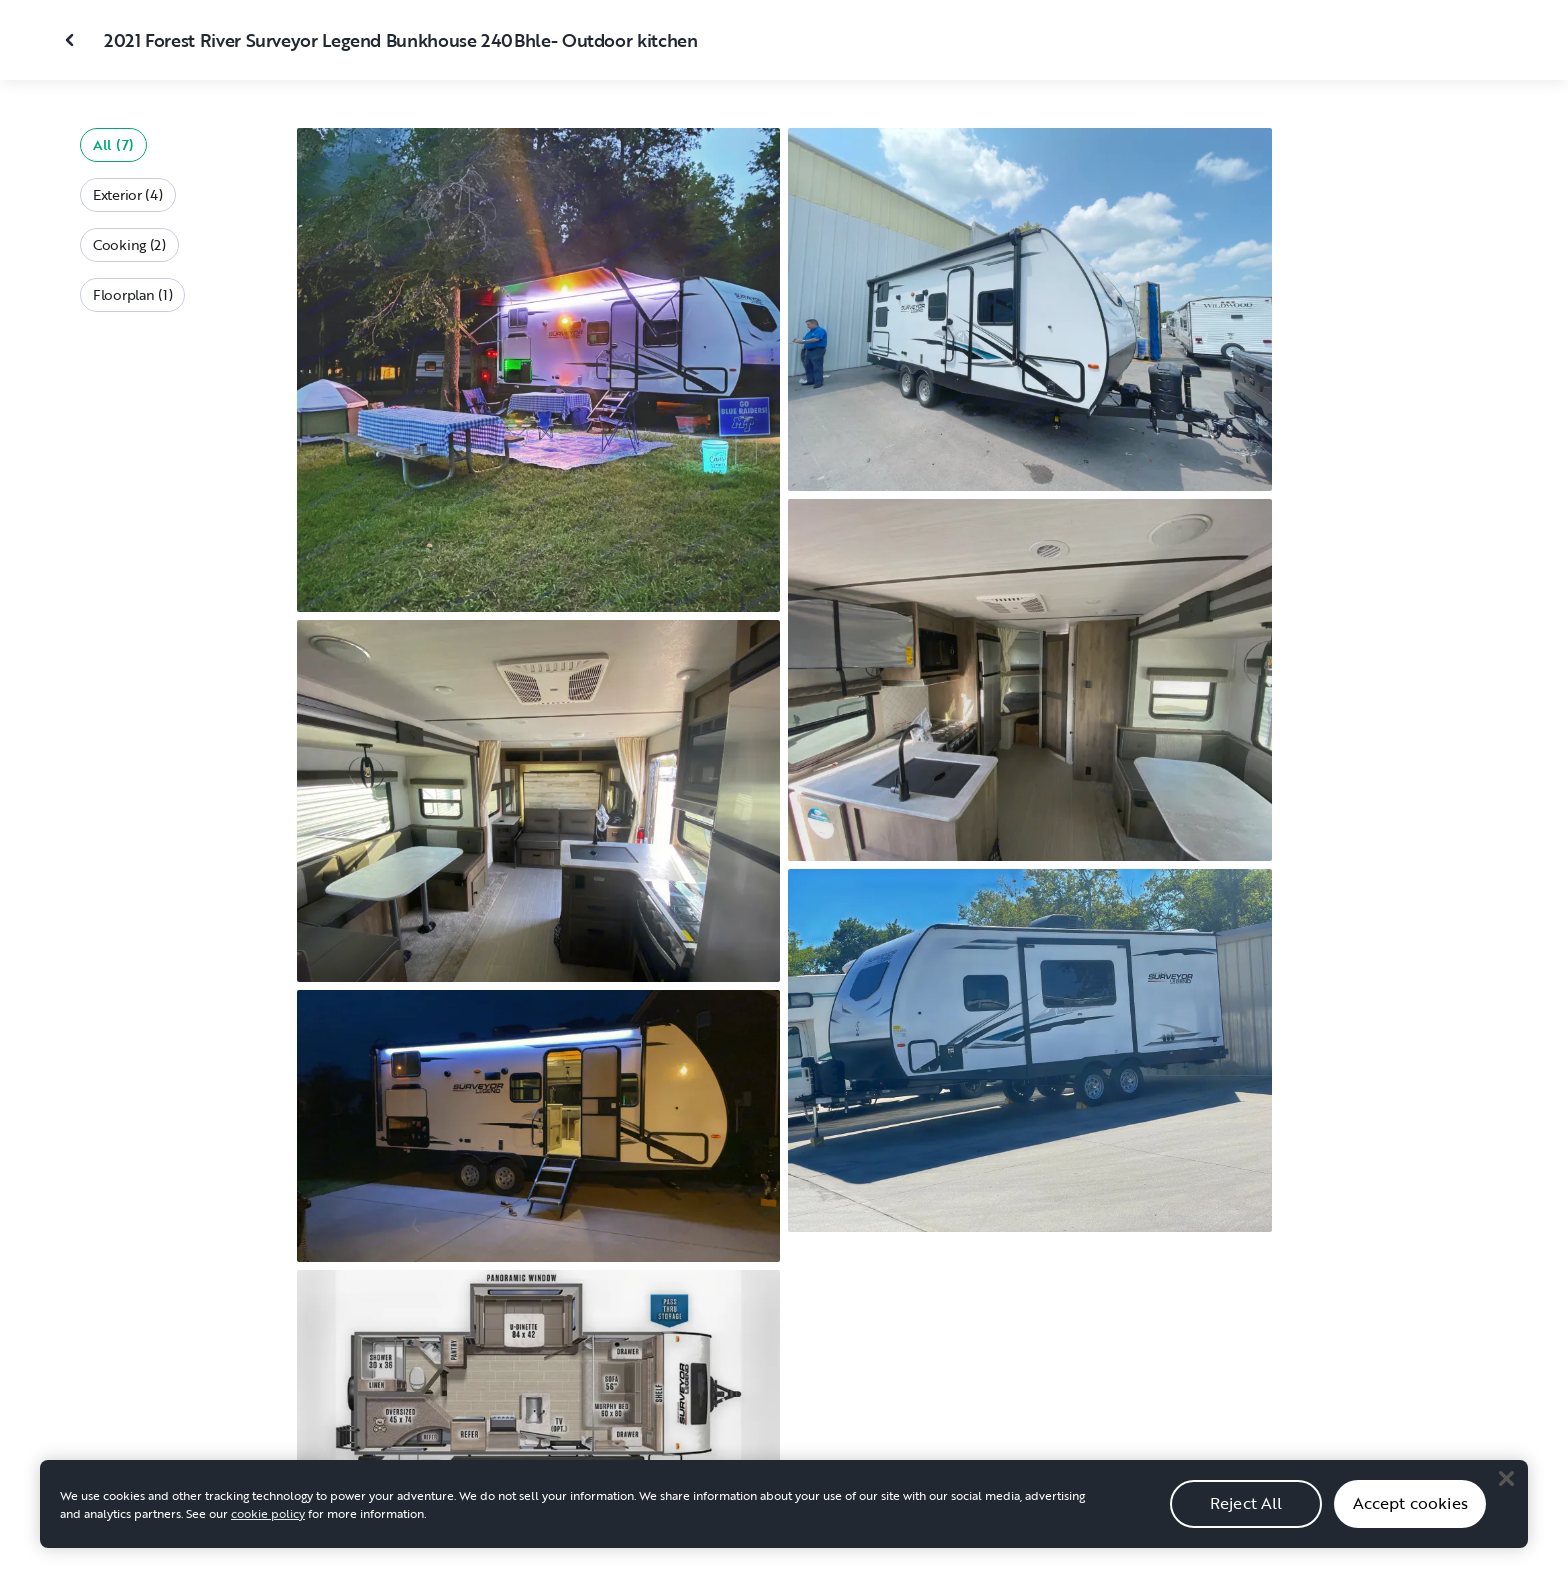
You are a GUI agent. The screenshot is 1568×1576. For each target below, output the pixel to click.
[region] (784, 1506)
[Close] (1506, 1480)
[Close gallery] (72, 40)
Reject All (1246, 1505)
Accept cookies (1410, 1505)
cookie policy (268, 1515)
